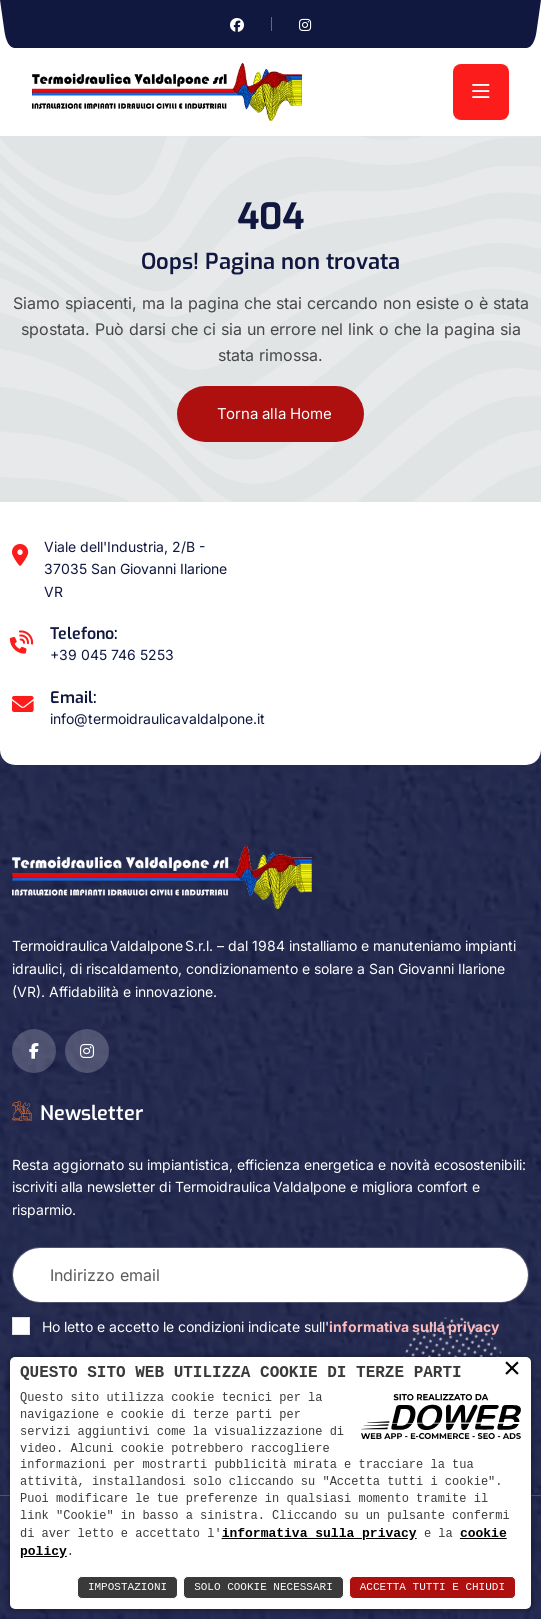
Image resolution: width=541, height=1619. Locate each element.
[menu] (481, 92)
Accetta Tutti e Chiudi (432, 1587)
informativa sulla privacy (319, 1532)
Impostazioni (127, 1587)
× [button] (512, 1369)
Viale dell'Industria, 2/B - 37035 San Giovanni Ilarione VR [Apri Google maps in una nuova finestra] (135, 569)
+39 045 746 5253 (112, 654)
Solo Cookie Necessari (263, 1587)
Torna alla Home (274, 413)
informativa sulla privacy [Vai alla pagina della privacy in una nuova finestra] (414, 1326)
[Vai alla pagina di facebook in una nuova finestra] (237, 24)
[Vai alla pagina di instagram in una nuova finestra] (305, 24)
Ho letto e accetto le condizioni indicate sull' (270, 1326)
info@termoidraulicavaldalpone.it (157, 718)
